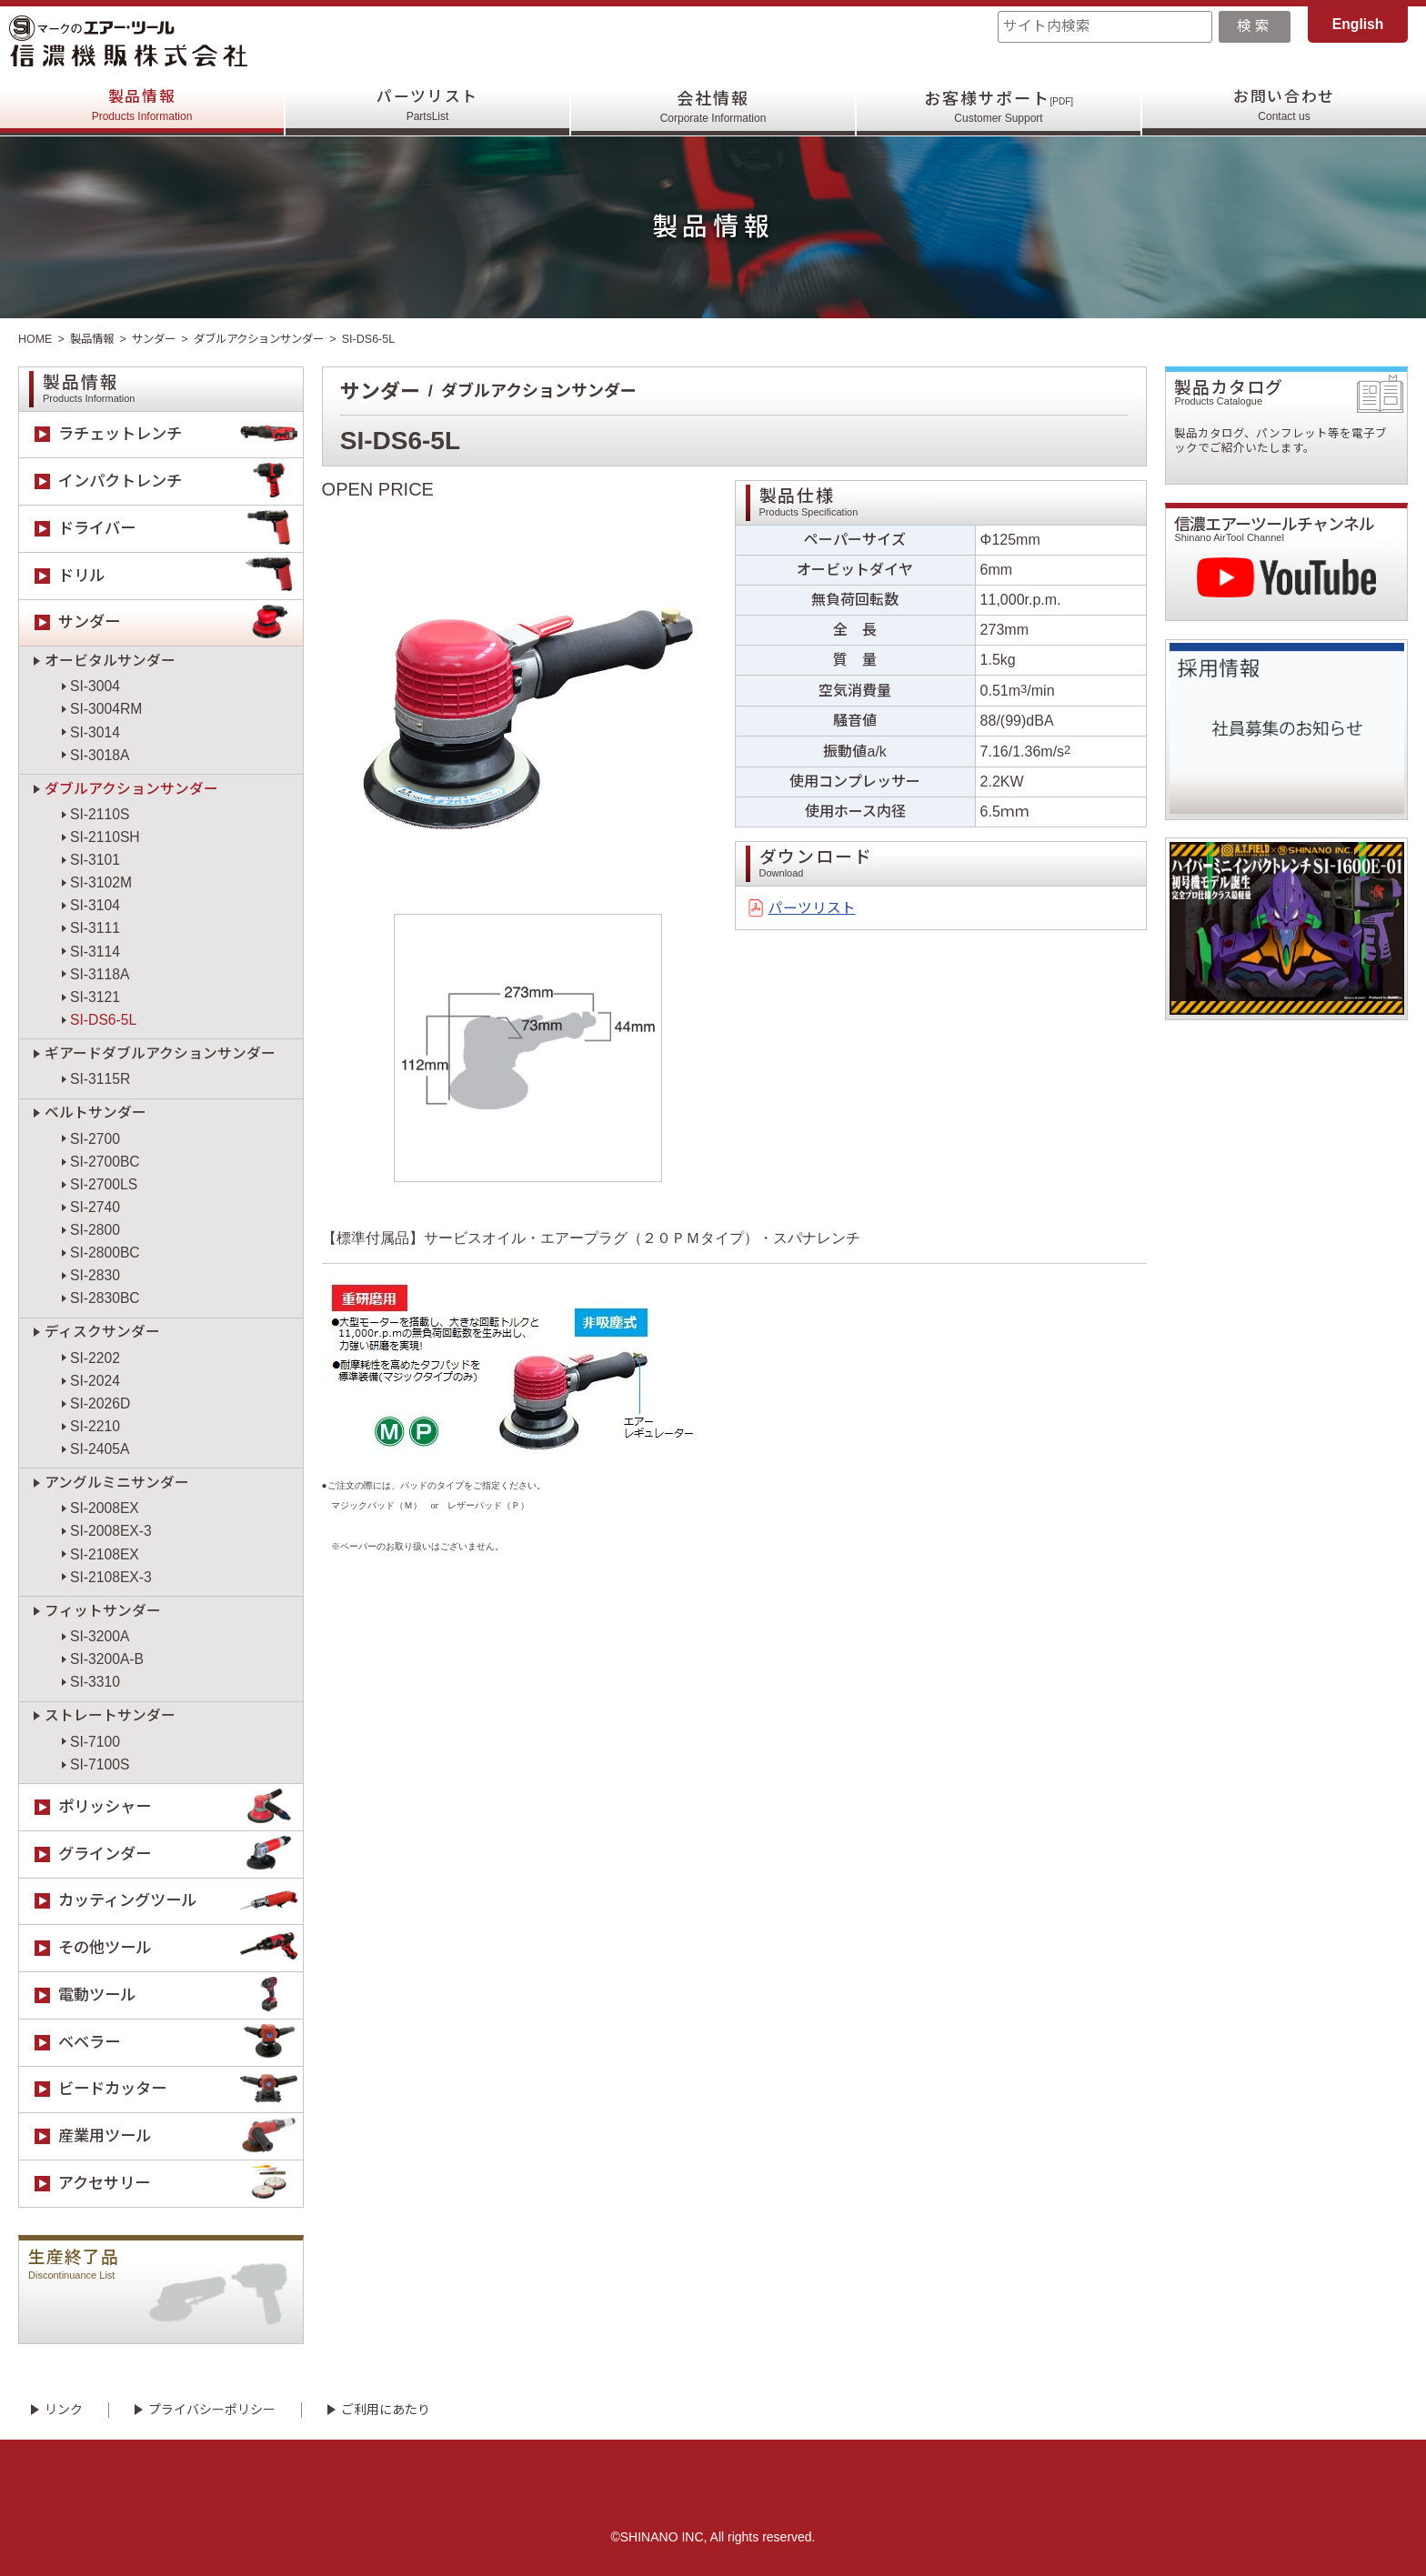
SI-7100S (99, 1764)
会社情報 (713, 107)
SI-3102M (101, 882)
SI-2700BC (105, 1161)
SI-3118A (99, 974)
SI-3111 (95, 928)
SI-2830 (95, 1275)
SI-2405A (99, 1449)
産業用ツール (180, 2136)
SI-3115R (100, 1079)
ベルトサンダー (95, 1112)
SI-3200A (99, 1636)
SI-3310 (95, 1681)
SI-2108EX (104, 1554)
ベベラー (180, 2043)
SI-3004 (95, 686)
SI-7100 (95, 1741)
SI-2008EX (104, 1508)
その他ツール (180, 1948)
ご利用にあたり (385, 2409)
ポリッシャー (180, 1807)
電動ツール (180, 1995)
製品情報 (142, 107)
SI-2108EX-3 (111, 1577)
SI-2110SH (105, 837)
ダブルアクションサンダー (271, 339)
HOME (35, 339)
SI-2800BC (105, 1252)
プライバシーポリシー (212, 2409)
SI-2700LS (103, 1184)
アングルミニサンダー (117, 1482)
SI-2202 (95, 1358)
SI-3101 (95, 859)
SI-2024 (95, 1380)
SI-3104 (95, 905)
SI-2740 (95, 1207)
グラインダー (180, 1854)
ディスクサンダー (102, 1331)
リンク (64, 2409)
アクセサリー (180, 2183)
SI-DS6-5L (103, 1019)
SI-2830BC (105, 1298)
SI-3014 (95, 732)
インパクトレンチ (180, 481)
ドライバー (180, 529)
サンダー (159, 339)
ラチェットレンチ (180, 435)
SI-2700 (95, 1139)
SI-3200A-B (107, 1659)
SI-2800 (95, 1230)
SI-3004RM (106, 709)
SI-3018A (99, 755)
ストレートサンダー (110, 1715)
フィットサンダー (103, 1611)
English (1358, 24)
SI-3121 (95, 997)
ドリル (180, 576)
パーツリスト (428, 107)
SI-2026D (100, 1403)
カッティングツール (180, 1902)
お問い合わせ (1284, 107)
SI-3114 (95, 951)
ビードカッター (180, 2090)
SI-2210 (95, 1426)
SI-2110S (99, 814)
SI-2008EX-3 (111, 1531)
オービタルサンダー (110, 660)
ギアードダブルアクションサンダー (160, 1053)
